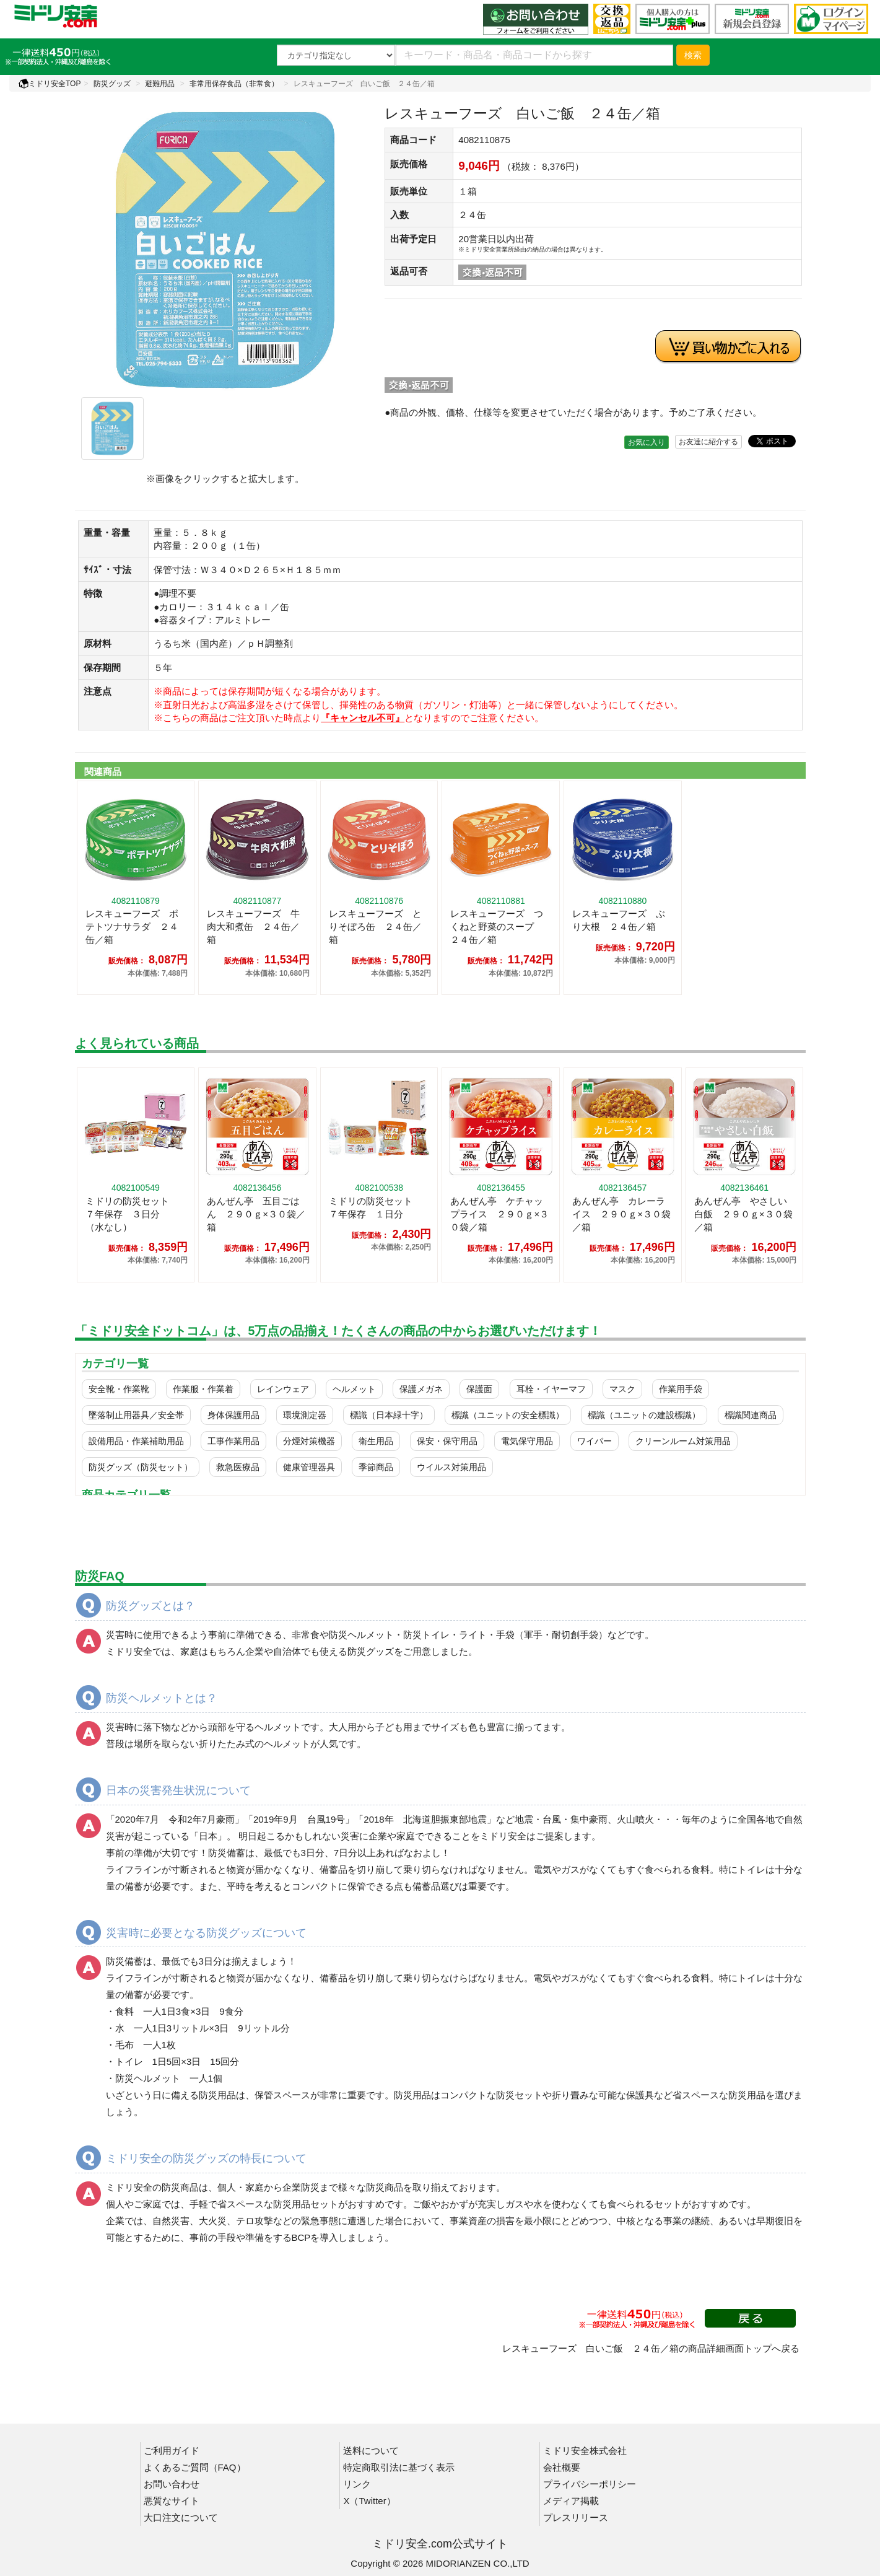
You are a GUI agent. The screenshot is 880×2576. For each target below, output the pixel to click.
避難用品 (160, 83)
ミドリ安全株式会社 (585, 2450)
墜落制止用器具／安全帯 (136, 1415)
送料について (371, 2450)
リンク (357, 2484)
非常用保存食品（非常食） (234, 83)
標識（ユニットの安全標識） (507, 1415)
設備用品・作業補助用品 (136, 1441)
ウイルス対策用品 (451, 1467)
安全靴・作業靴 (119, 1389)
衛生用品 (376, 1441)
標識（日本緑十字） (389, 1415)
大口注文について (181, 2517)
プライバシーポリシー (589, 2484)
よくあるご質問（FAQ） (195, 2467)
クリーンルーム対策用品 (683, 1441)
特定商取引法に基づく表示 (399, 2467)
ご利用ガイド (171, 2450)
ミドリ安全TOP (50, 83)
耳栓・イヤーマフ (551, 1389)
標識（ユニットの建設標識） (644, 1415)
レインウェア (283, 1389)
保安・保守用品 (447, 1441)
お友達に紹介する (708, 441)
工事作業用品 (233, 1441)
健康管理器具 (309, 1467)
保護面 (479, 1389)
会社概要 (561, 2467)
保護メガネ (421, 1389)
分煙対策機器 (309, 1441)
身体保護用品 (233, 1415)
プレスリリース (575, 2517)
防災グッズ (112, 83)
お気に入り (646, 442)
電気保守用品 (527, 1441)
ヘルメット (354, 1389)
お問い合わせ (171, 2484)
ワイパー (594, 1441)
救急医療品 (237, 1467)
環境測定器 (304, 1415)
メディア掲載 (571, 2500)
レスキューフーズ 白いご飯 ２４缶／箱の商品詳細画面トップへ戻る (650, 2348)
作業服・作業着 (203, 1389)
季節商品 (376, 1467)
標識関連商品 (751, 1415)
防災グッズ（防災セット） (141, 1467)
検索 (693, 55)
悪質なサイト (171, 2500)
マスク (622, 1389)
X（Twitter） (369, 2500)
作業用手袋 (680, 1389)
